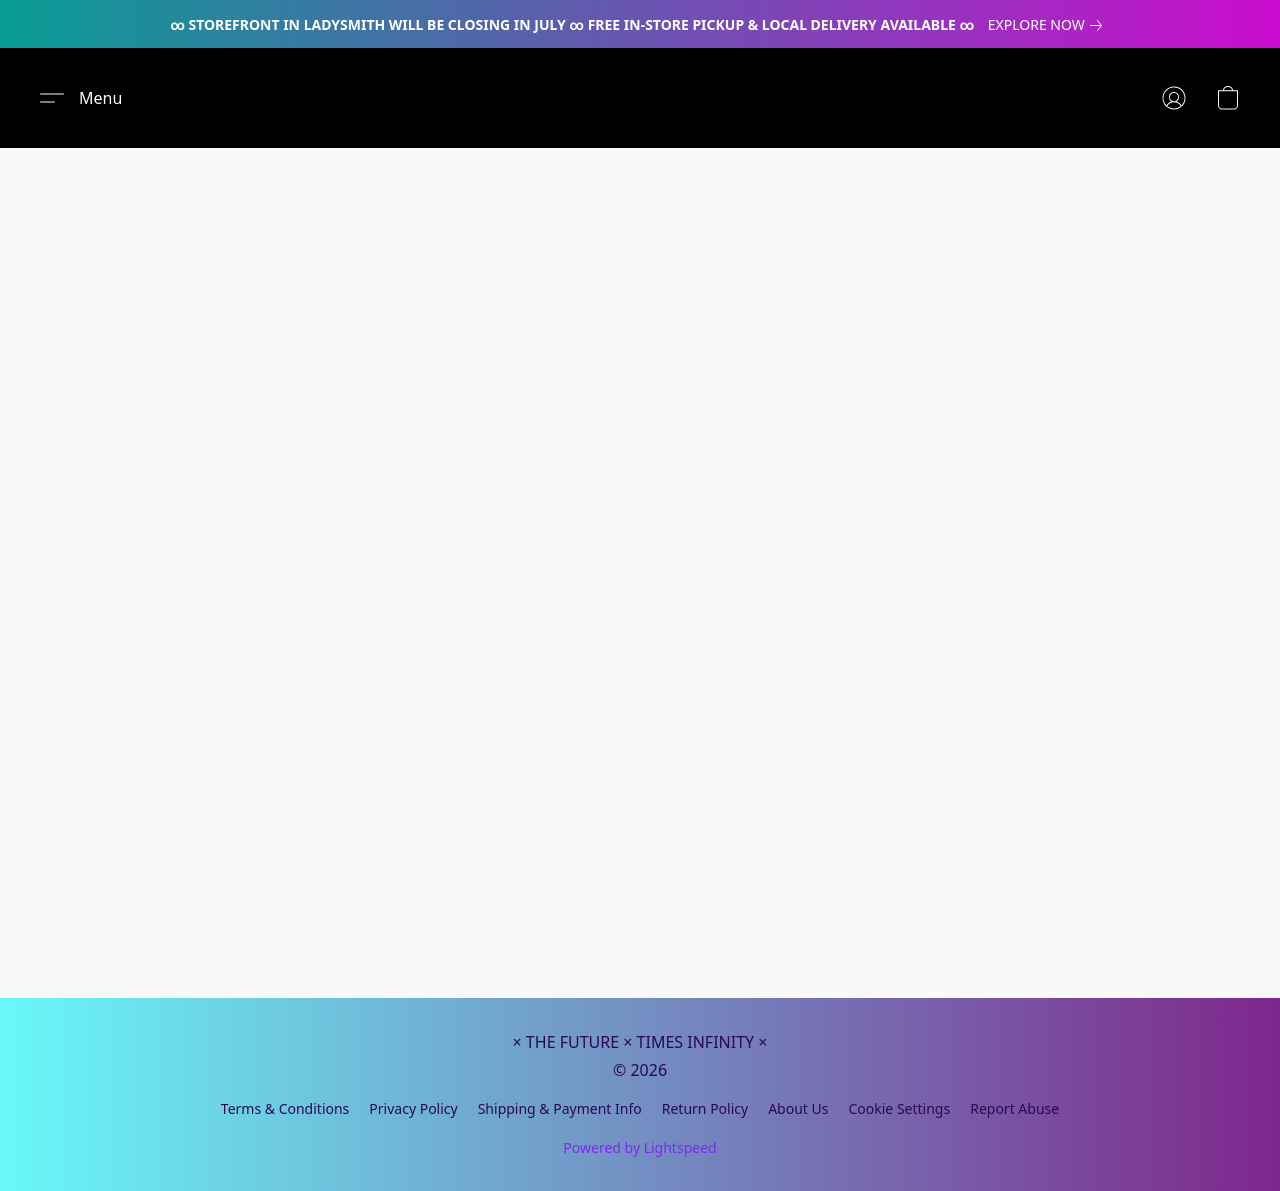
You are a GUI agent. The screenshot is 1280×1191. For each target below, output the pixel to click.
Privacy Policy (413, 1108)
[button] (81, 98)
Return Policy (705, 1108)
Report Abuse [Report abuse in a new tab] (1014, 1108)
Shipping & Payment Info (560, 1108)
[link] (1049, 25)
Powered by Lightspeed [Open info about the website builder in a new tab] (639, 1147)
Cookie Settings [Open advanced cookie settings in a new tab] (899, 1108)
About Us (798, 1108)
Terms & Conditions (285, 1108)
